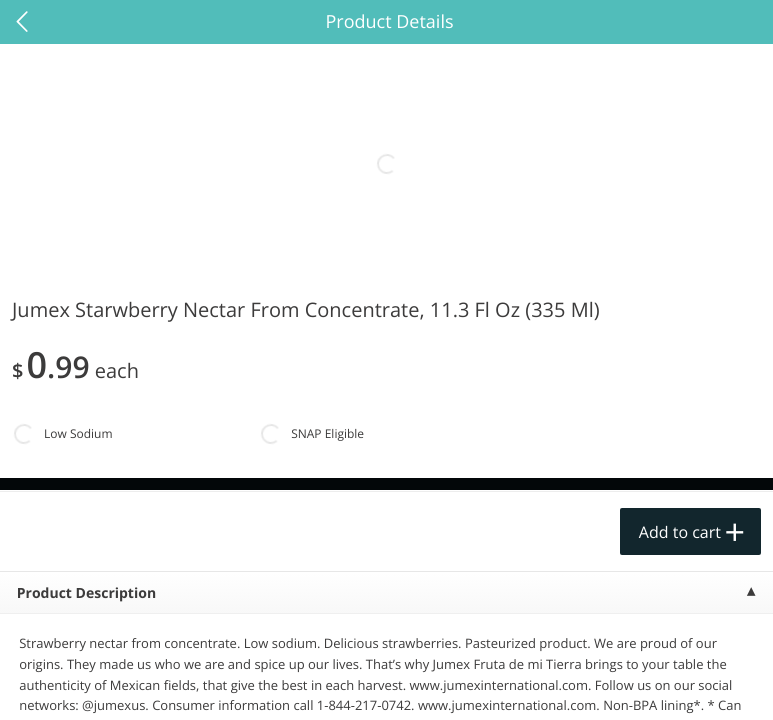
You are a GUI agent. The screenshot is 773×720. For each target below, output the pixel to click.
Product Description (86, 593)
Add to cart (680, 532)
